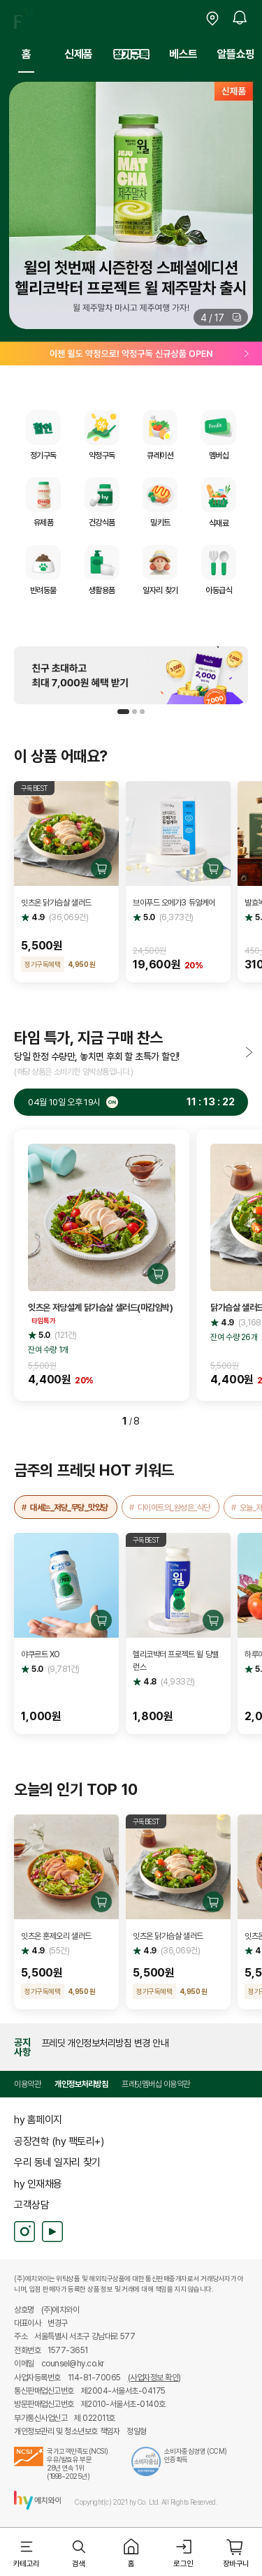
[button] (221, 317)
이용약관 (27, 2084)
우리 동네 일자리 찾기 (57, 2162)
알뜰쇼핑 (236, 53)
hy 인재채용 (38, 2183)
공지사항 (22, 2047)
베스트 (183, 53)
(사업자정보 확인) (154, 2377)
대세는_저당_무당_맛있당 (69, 1507)
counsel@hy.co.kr (72, 2363)
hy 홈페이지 (38, 2119)
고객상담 (31, 2204)
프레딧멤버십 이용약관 (156, 2084)
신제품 (78, 53)
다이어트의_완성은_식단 (174, 1507)
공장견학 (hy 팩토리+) (58, 2141)
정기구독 (131, 54)
